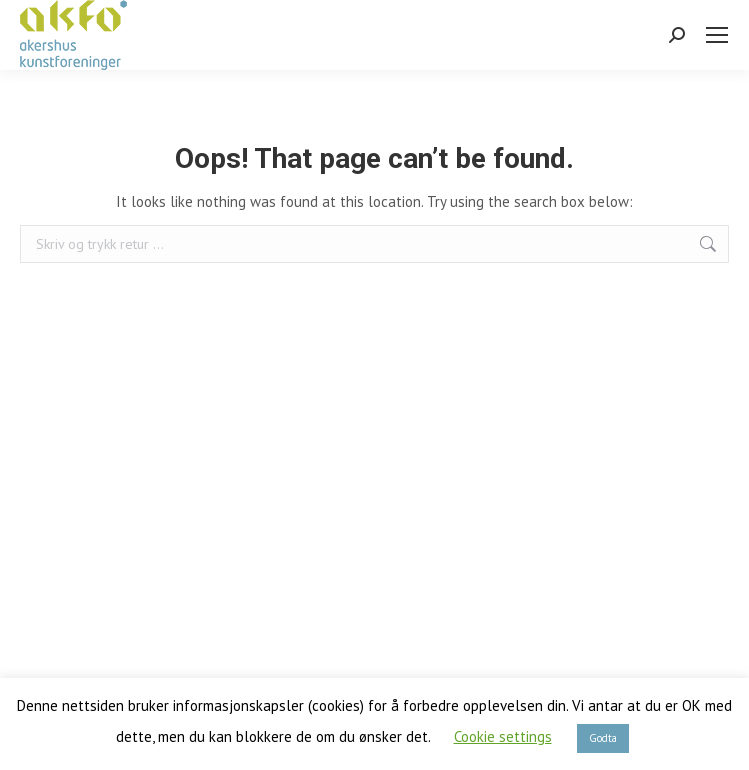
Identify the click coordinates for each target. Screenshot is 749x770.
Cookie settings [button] (503, 736)
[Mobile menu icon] (717, 35)
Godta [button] (603, 738)
